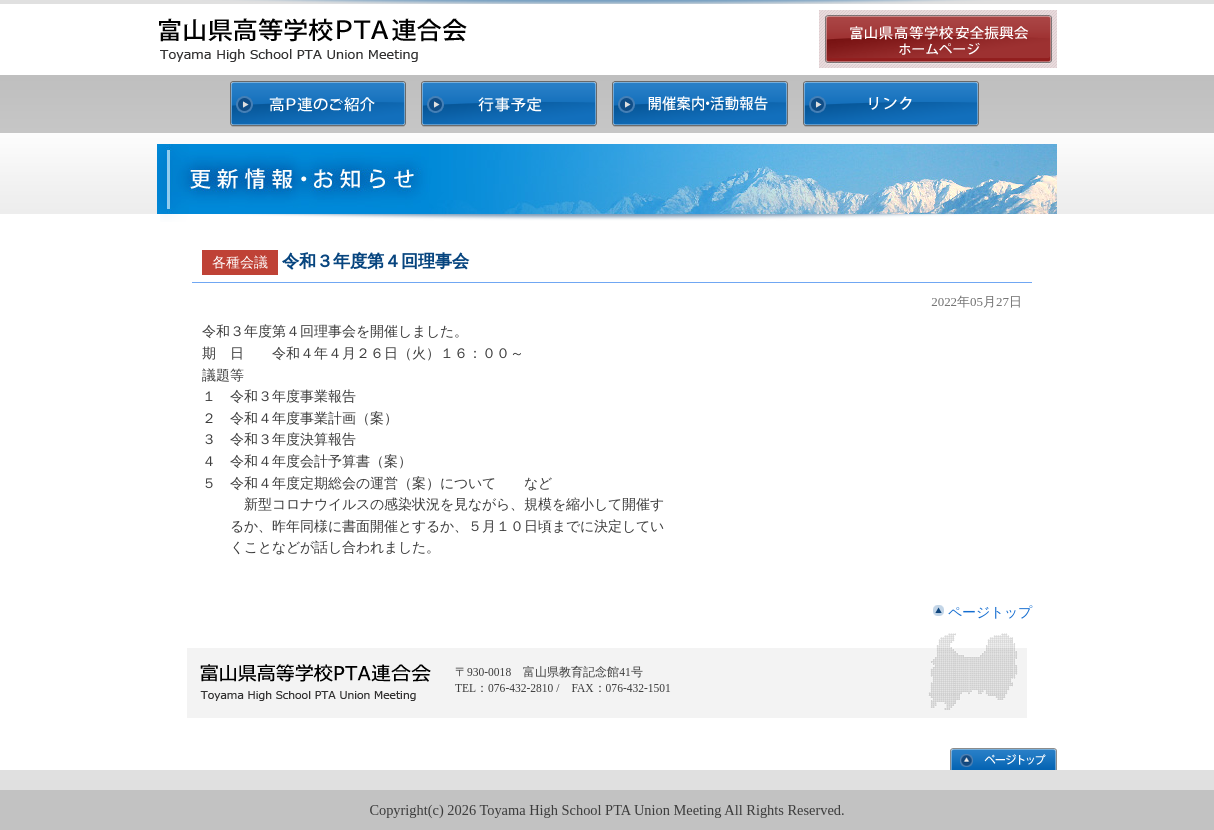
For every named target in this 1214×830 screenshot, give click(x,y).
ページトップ (990, 612)
